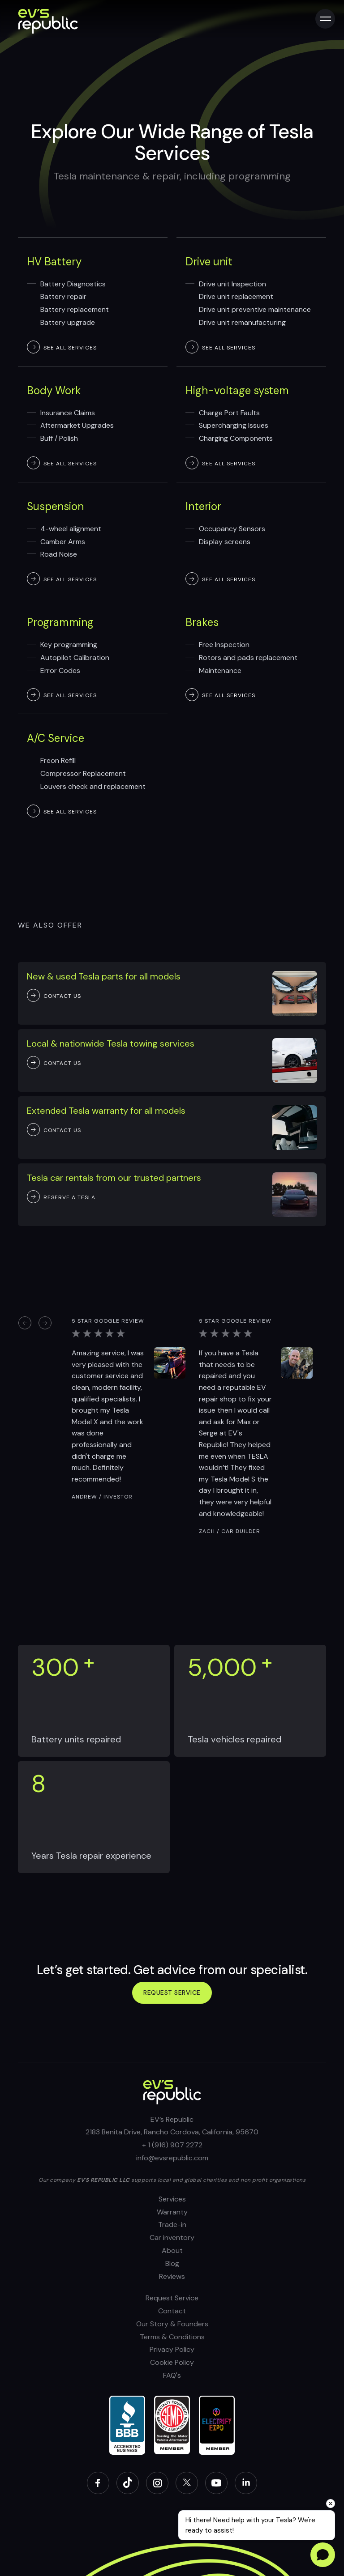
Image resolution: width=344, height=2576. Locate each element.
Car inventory (172, 2237)
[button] (25, 1322)
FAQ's (172, 2375)
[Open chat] (322, 2554)
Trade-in (172, 2224)
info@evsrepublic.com (172, 2158)
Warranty (172, 2212)
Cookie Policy (172, 2362)
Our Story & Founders (172, 2324)
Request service (172, 1992)
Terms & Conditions (172, 2337)
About (172, 2250)
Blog (172, 2263)
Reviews (172, 2276)
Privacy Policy (172, 2349)
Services (172, 2199)
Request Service (172, 2298)
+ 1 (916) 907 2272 (172, 2145)
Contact (172, 2311)
